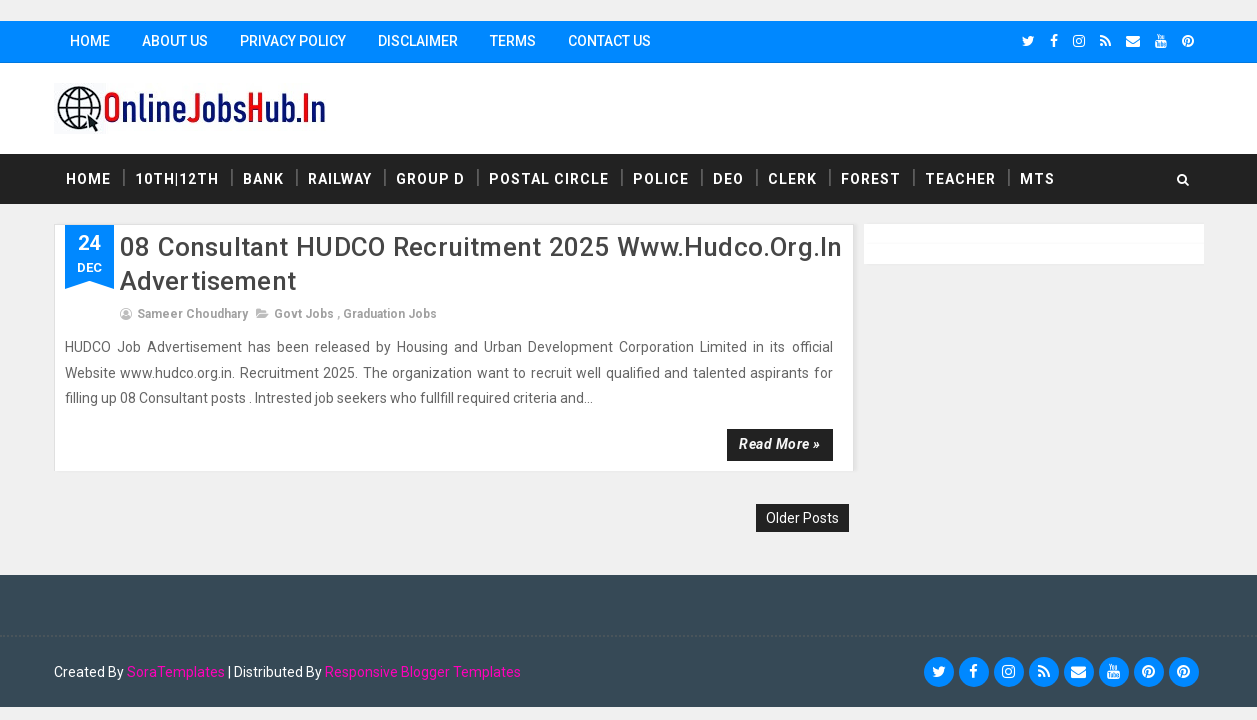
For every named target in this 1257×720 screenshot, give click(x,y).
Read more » (780, 444)
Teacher (960, 179)
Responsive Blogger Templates (423, 672)
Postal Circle (549, 179)
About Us (175, 41)
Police (661, 179)
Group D (430, 179)
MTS (1037, 179)
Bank (263, 179)
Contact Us (609, 41)
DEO (728, 179)
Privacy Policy (293, 41)
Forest (871, 179)
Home (90, 41)
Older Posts (802, 518)
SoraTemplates (176, 672)
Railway (340, 179)
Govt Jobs (304, 314)
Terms (513, 41)
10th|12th (177, 179)
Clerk (792, 179)
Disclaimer (418, 41)
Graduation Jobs (390, 314)
